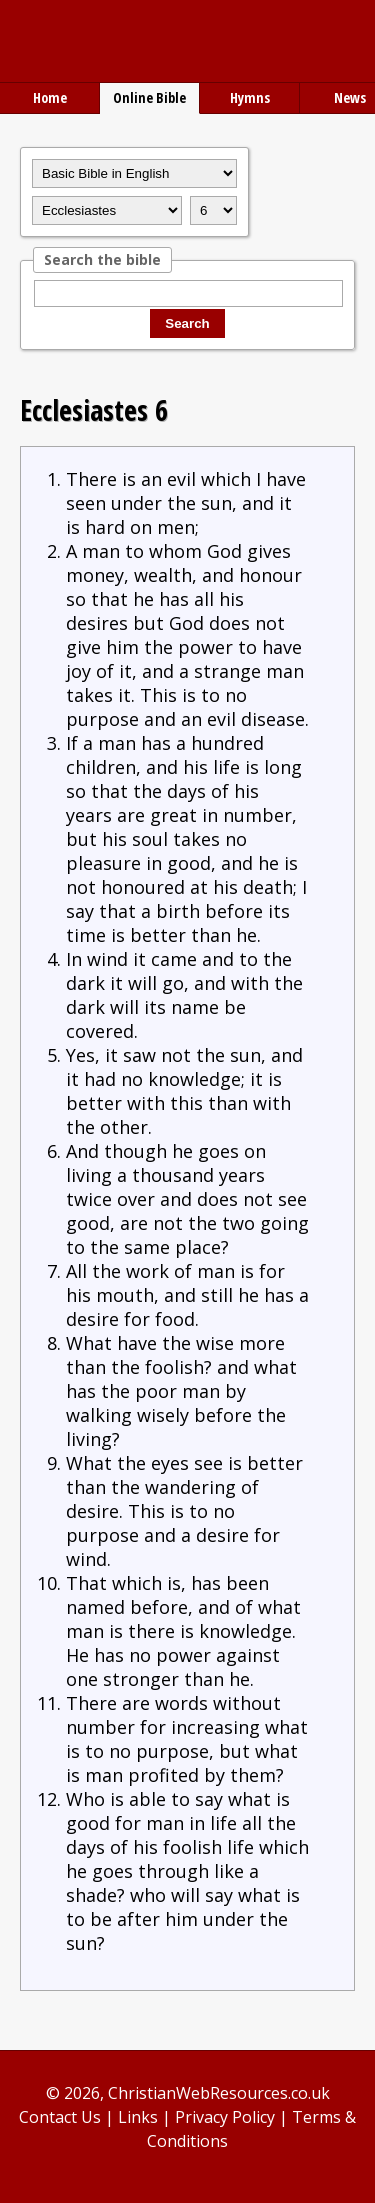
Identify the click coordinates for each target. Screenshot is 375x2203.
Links (138, 2117)
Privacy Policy (225, 2117)
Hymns (250, 97)
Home (50, 97)
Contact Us (60, 2117)
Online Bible (149, 97)
